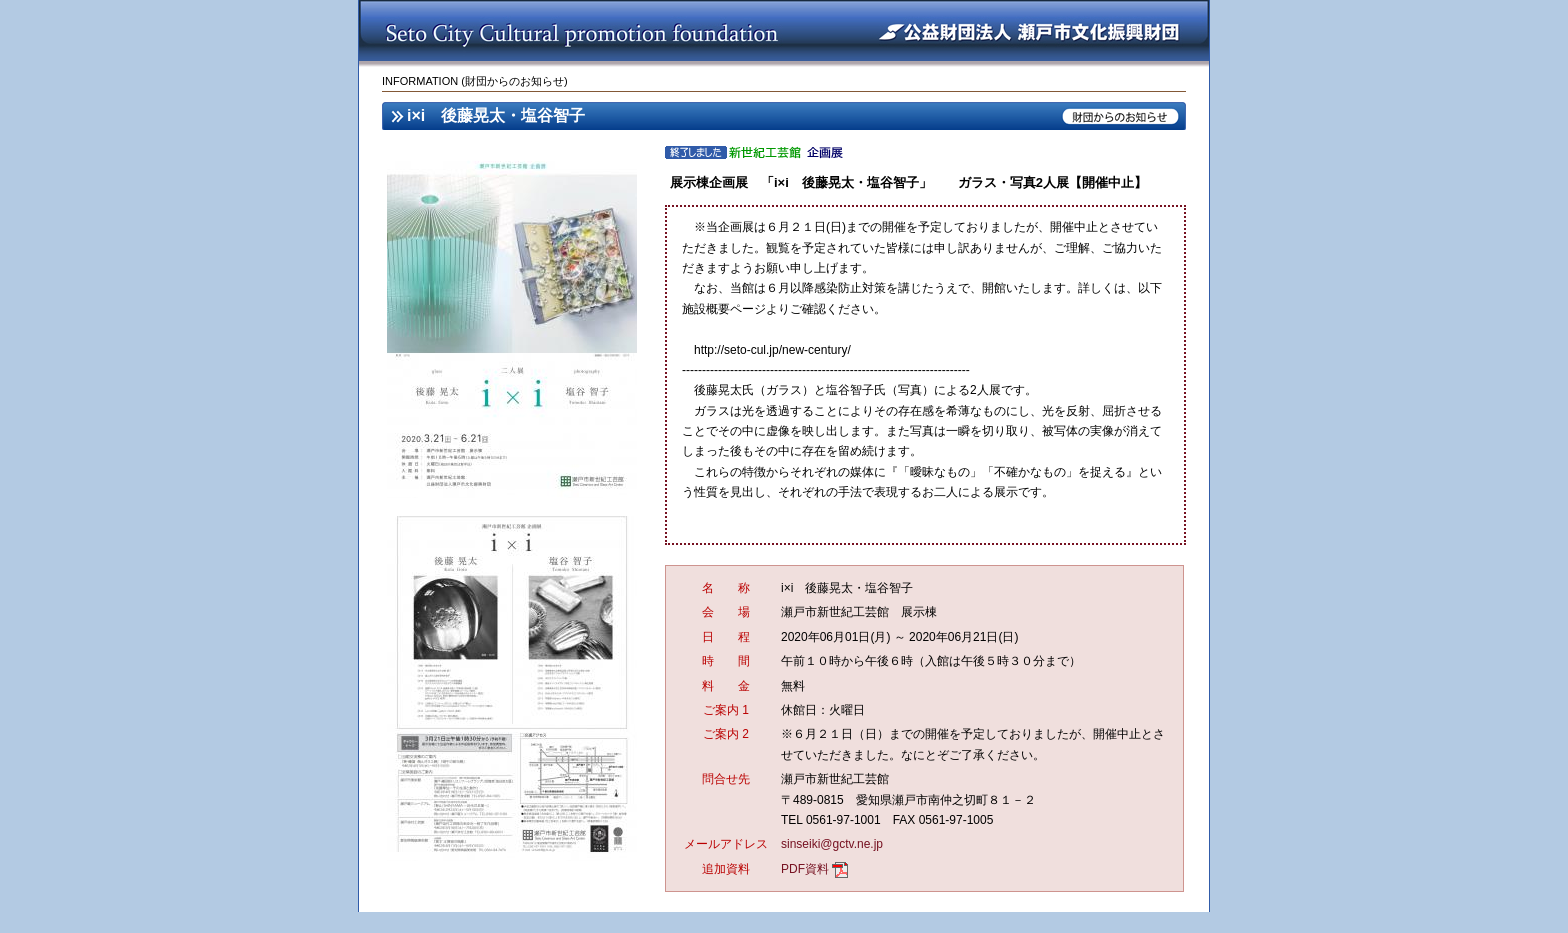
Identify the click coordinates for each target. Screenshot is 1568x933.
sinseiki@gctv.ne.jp (832, 844)
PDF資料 (805, 869)
